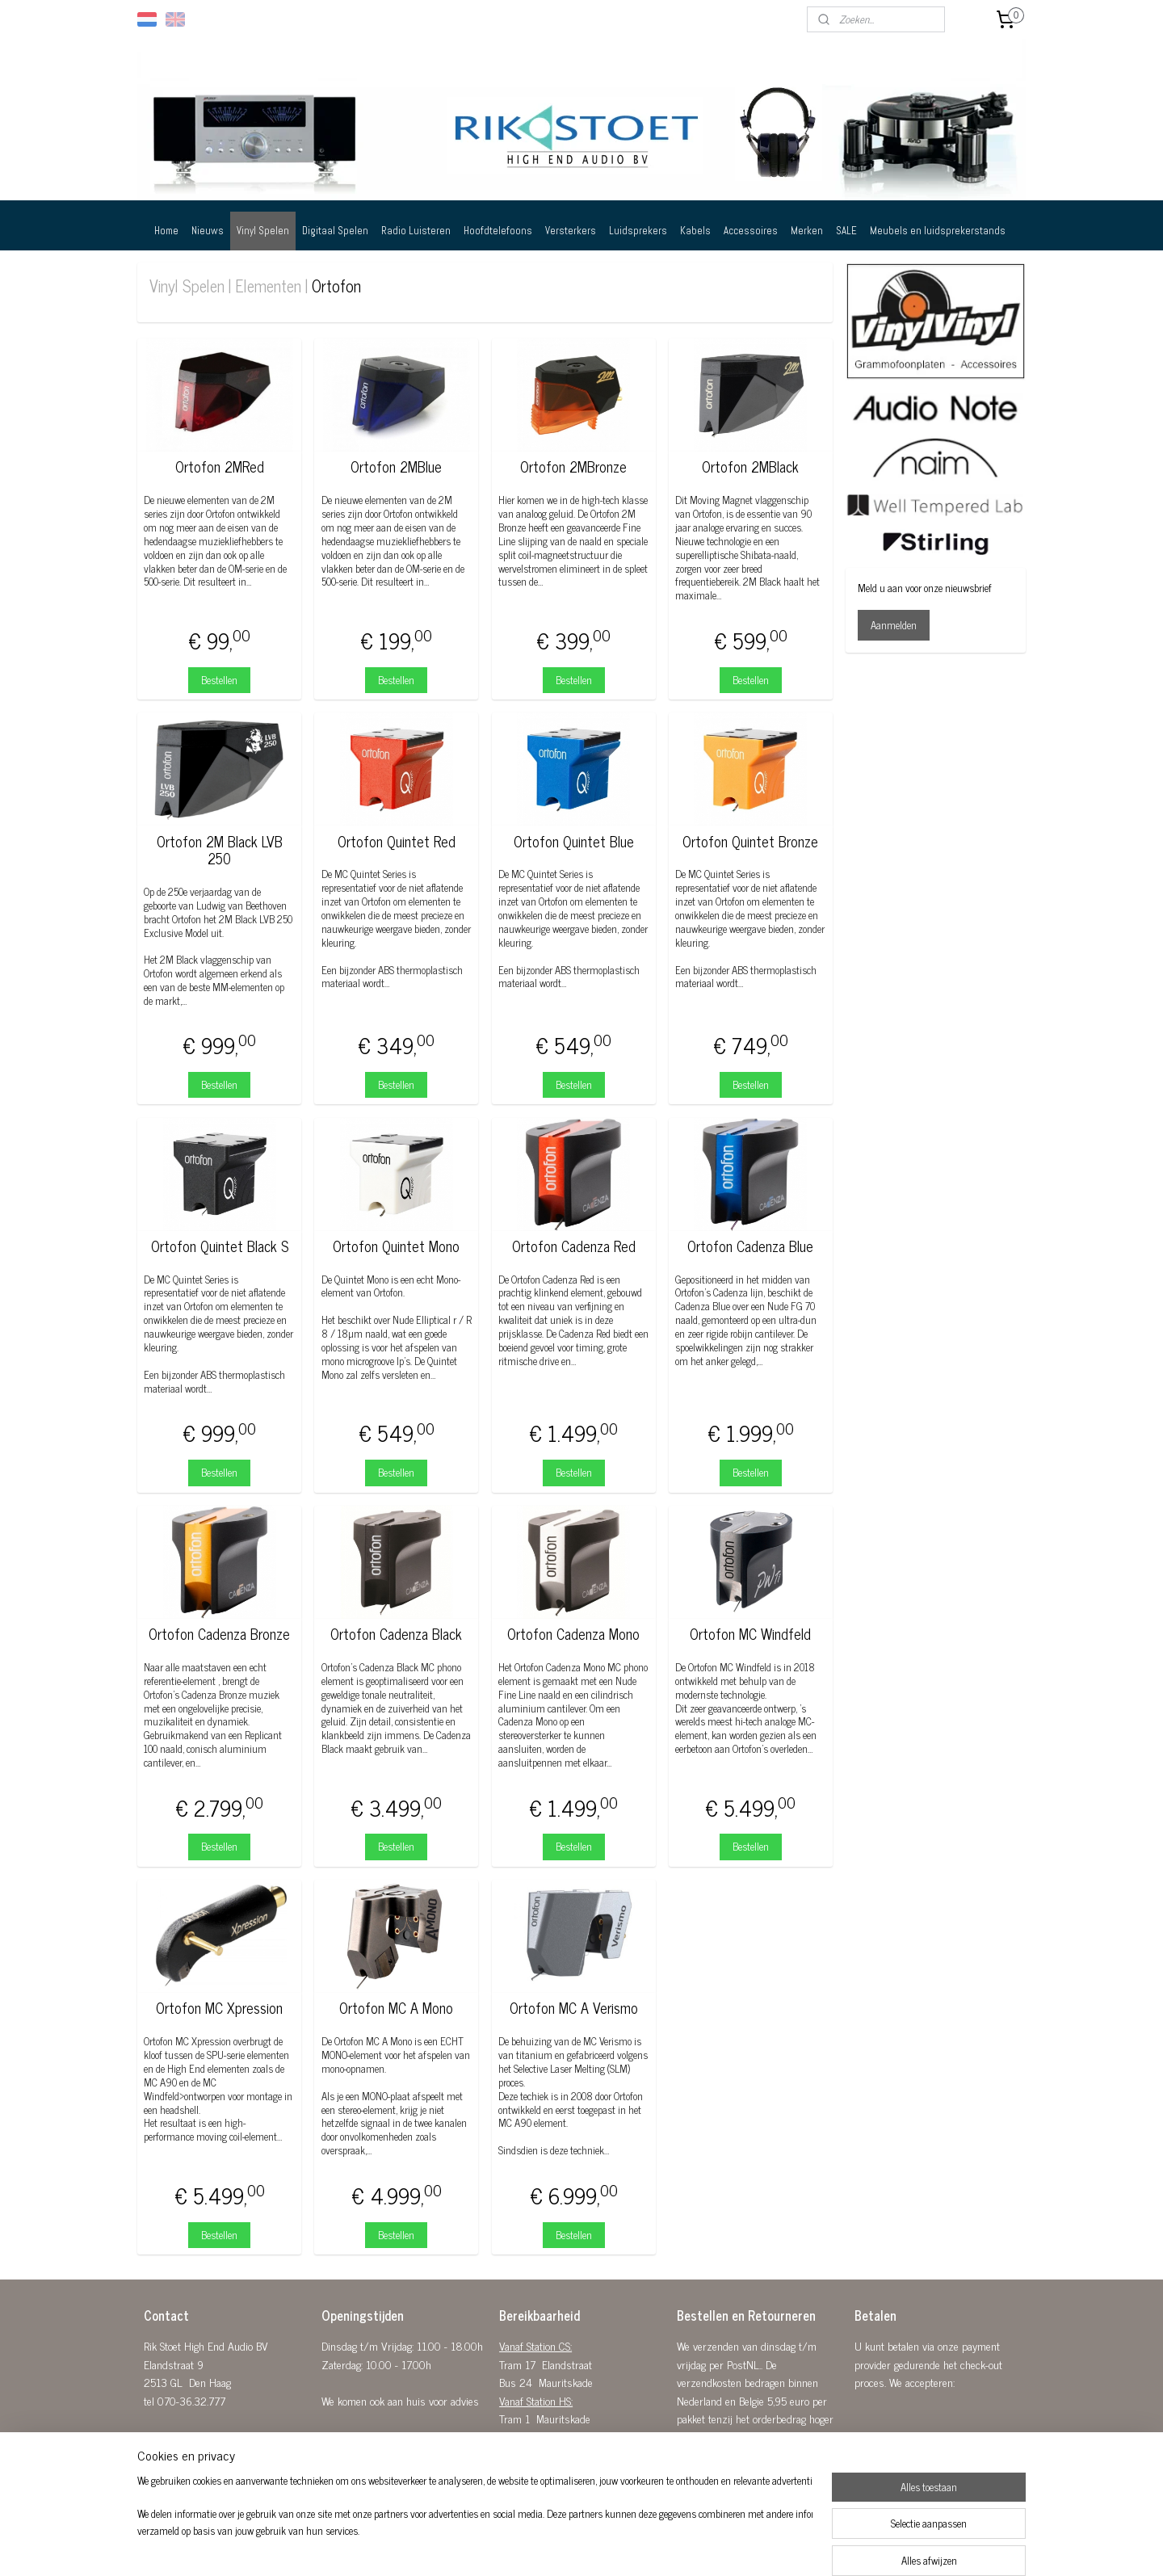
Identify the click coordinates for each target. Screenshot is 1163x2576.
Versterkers (570, 230)
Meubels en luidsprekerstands (938, 230)
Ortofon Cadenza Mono (573, 1634)
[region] (474, 2524)
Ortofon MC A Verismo (574, 2008)
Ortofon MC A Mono (396, 2008)
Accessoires (751, 230)
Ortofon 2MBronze (573, 467)
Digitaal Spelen (335, 230)
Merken (807, 230)
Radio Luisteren (416, 230)
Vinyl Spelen (263, 230)
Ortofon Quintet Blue (574, 842)
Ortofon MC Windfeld (750, 1634)
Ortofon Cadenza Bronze (219, 1634)
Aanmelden (894, 624)
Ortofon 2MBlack (750, 467)
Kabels (695, 230)
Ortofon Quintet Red (397, 842)
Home (166, 230)
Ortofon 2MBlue (396, 467)
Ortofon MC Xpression (219, 2008)
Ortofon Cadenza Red (574, 1246)
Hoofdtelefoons (498, 230)
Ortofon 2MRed (218, 467)
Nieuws (207, 230)
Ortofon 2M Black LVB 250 (219, 850)
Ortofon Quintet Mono (396, 1246)
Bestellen (219, 679)
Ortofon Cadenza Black (396, 1634)
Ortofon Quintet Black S (219, 1246)
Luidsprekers (638, 230)
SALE (846, 230)
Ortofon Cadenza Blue (750, 1246)
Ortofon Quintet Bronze (750, 842)
